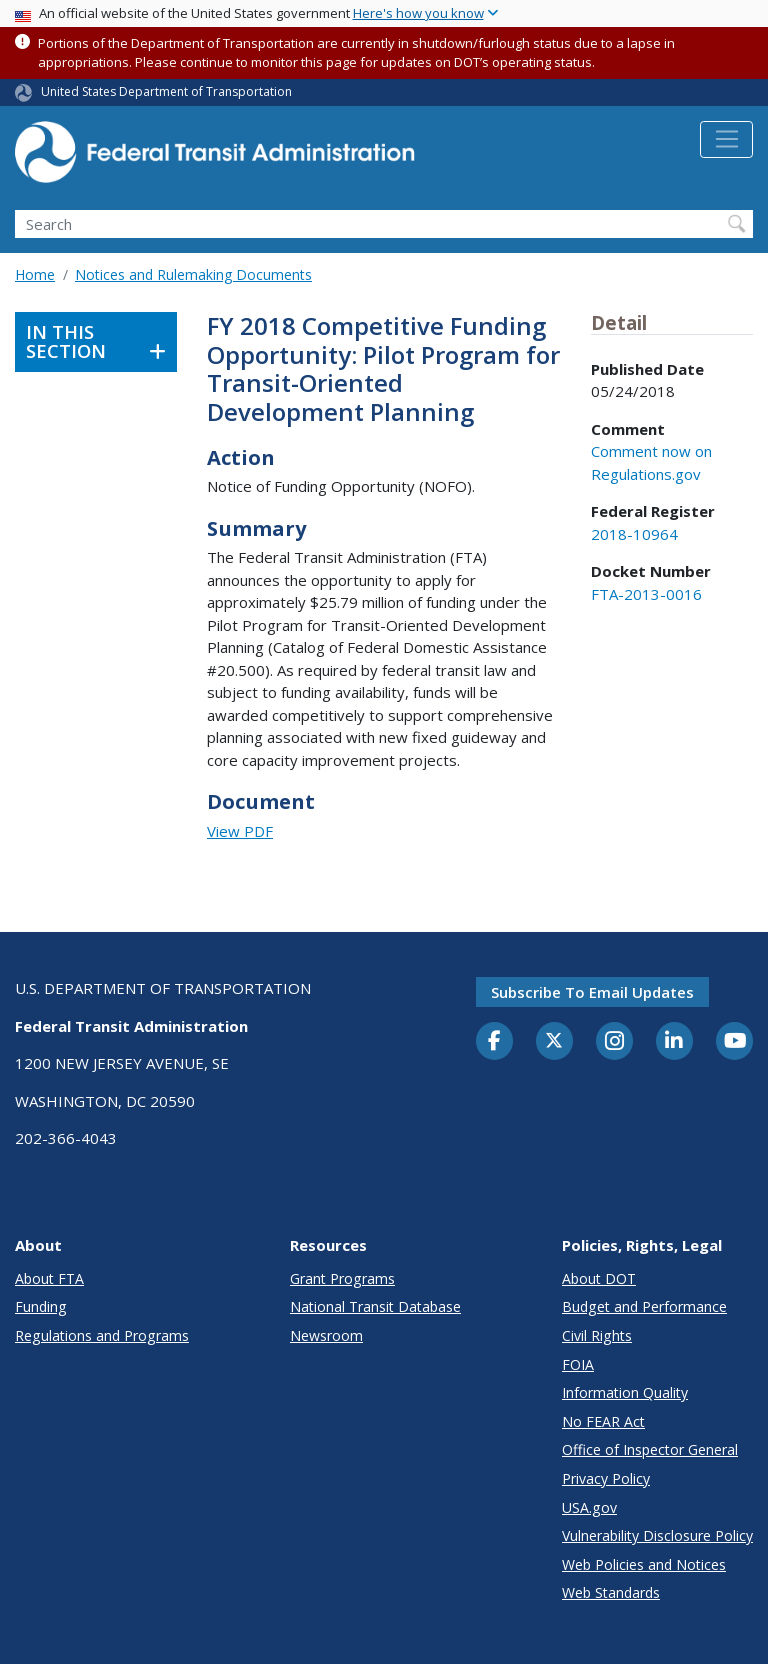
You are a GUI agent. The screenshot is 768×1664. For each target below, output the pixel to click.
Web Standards (611, 1592)
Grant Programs (342, 1278)
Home (35, 274)
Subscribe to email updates (592, 992)
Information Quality (625, 1392)
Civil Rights (597, 1335)
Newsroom (326, 1335)
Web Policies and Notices (644, 1564)
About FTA (49, 1278)
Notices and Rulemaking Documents (193, 274)
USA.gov (589, 1507)
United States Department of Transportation (166, 91)
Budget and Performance (644, 1306)
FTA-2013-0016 (646, 594)
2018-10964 (634, 534)
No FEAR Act (603, 1421)
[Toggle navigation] (726, 140)
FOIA (578, 1364)
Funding (41, 1306)
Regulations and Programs (102, 1335)
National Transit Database (375, 1306)
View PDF (240, 831)
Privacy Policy (606, 1478)
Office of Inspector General (650, 1449)
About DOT (599, 1278)
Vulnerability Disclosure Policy (657, 1535)
